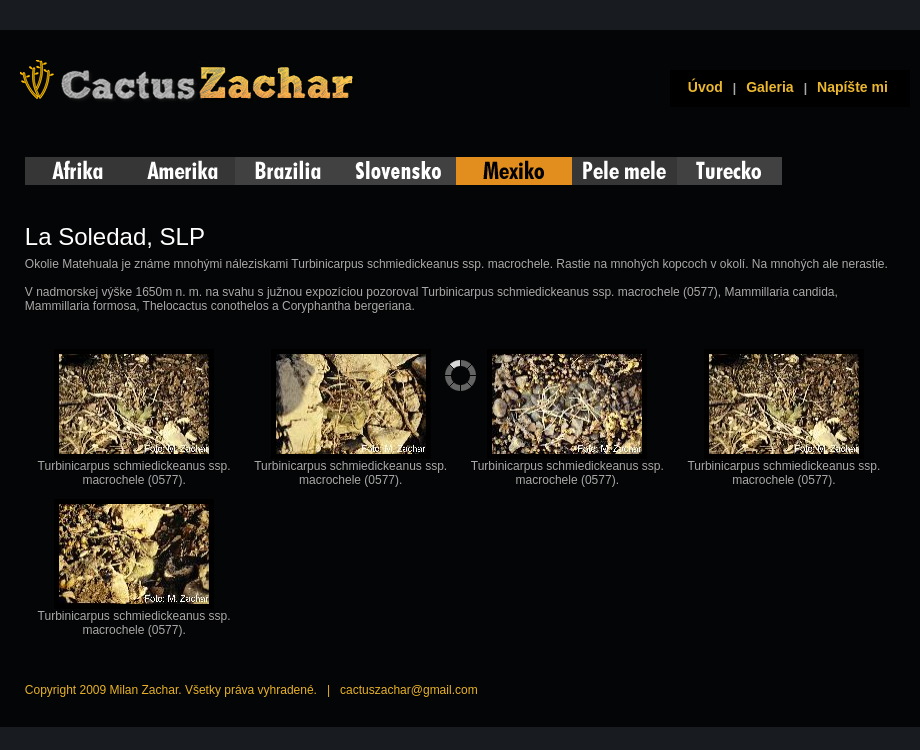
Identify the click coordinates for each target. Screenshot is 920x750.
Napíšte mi (852, 87)
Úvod (701, 87)
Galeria (769, 87)
